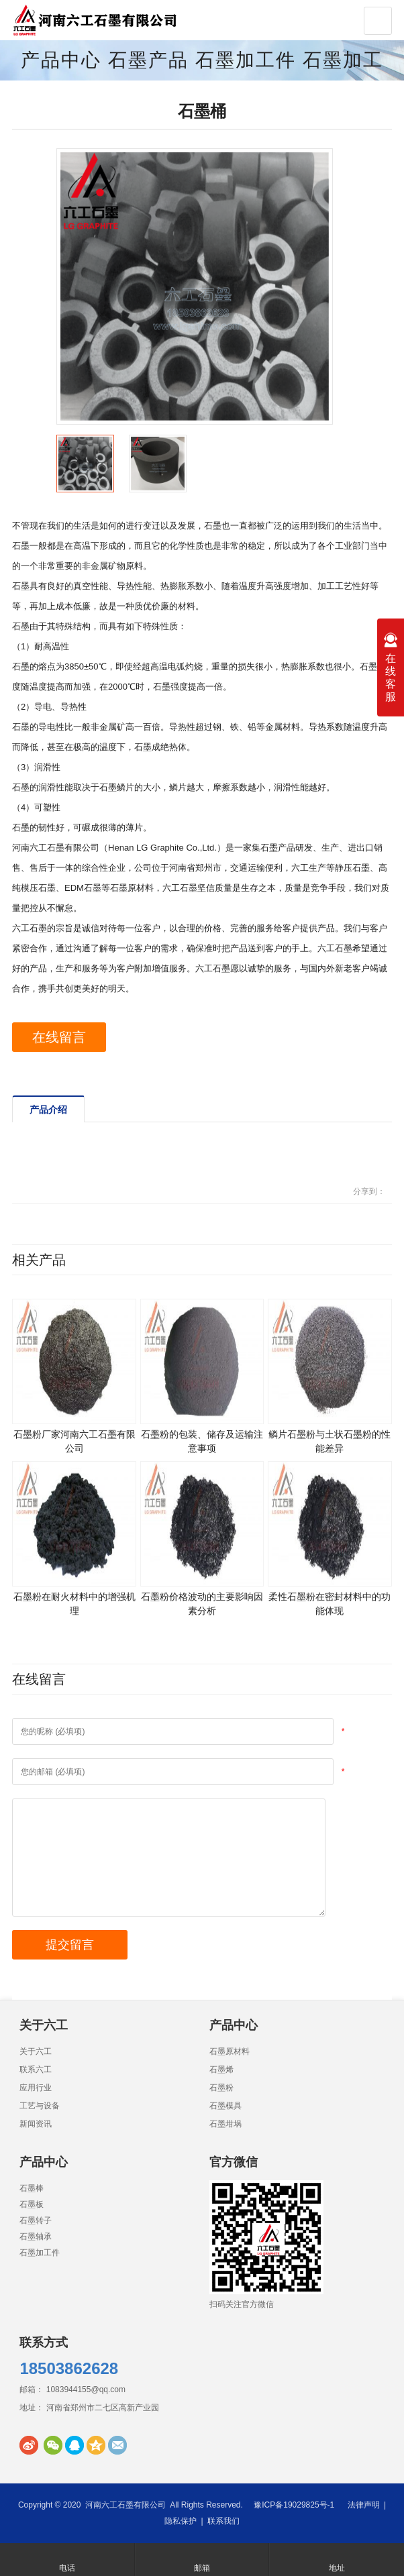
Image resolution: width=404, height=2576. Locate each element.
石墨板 (31, 2204)
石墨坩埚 (225, 2124)
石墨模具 (225, 2105)
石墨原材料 (229, 2051)
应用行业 (35, 2087)
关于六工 (35, 2051)
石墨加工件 (245, 60)
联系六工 (35, 2069)
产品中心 (61, 60)
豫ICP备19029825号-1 (294, 2505)
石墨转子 (35, 2220)
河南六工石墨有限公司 (125, 2505)
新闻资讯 (35, 2124)
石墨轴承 (35, 2236)
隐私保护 (180, 2521)
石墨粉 (221, 2087)
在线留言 (59, 1037)
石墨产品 (148, 60)
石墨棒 (31, 2188)
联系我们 (223, 2521)
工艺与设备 (39, 2105)
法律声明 (364, 2505)
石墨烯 (221, 2069)
